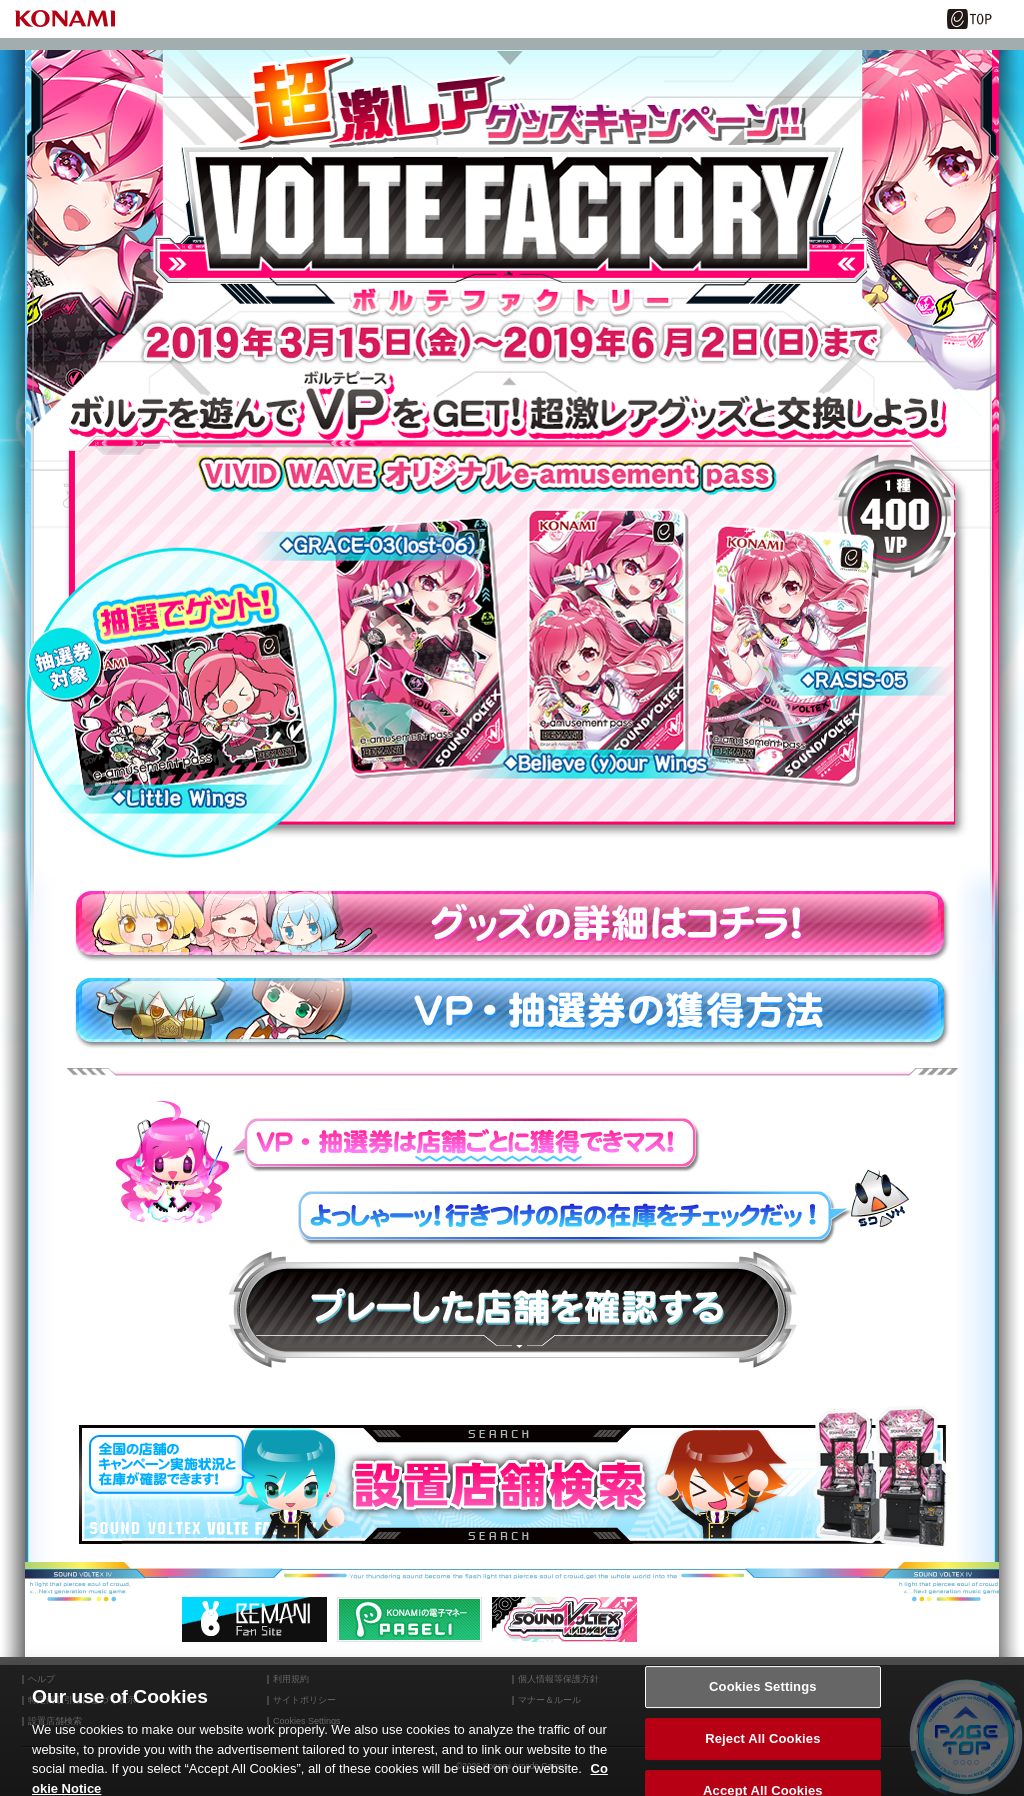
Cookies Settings (763, 1694)
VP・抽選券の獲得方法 (512, 1013)
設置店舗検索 (512, 1484)
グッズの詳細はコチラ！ (512, 926)
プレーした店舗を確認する (512, 1309)
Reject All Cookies (762, 1746)
